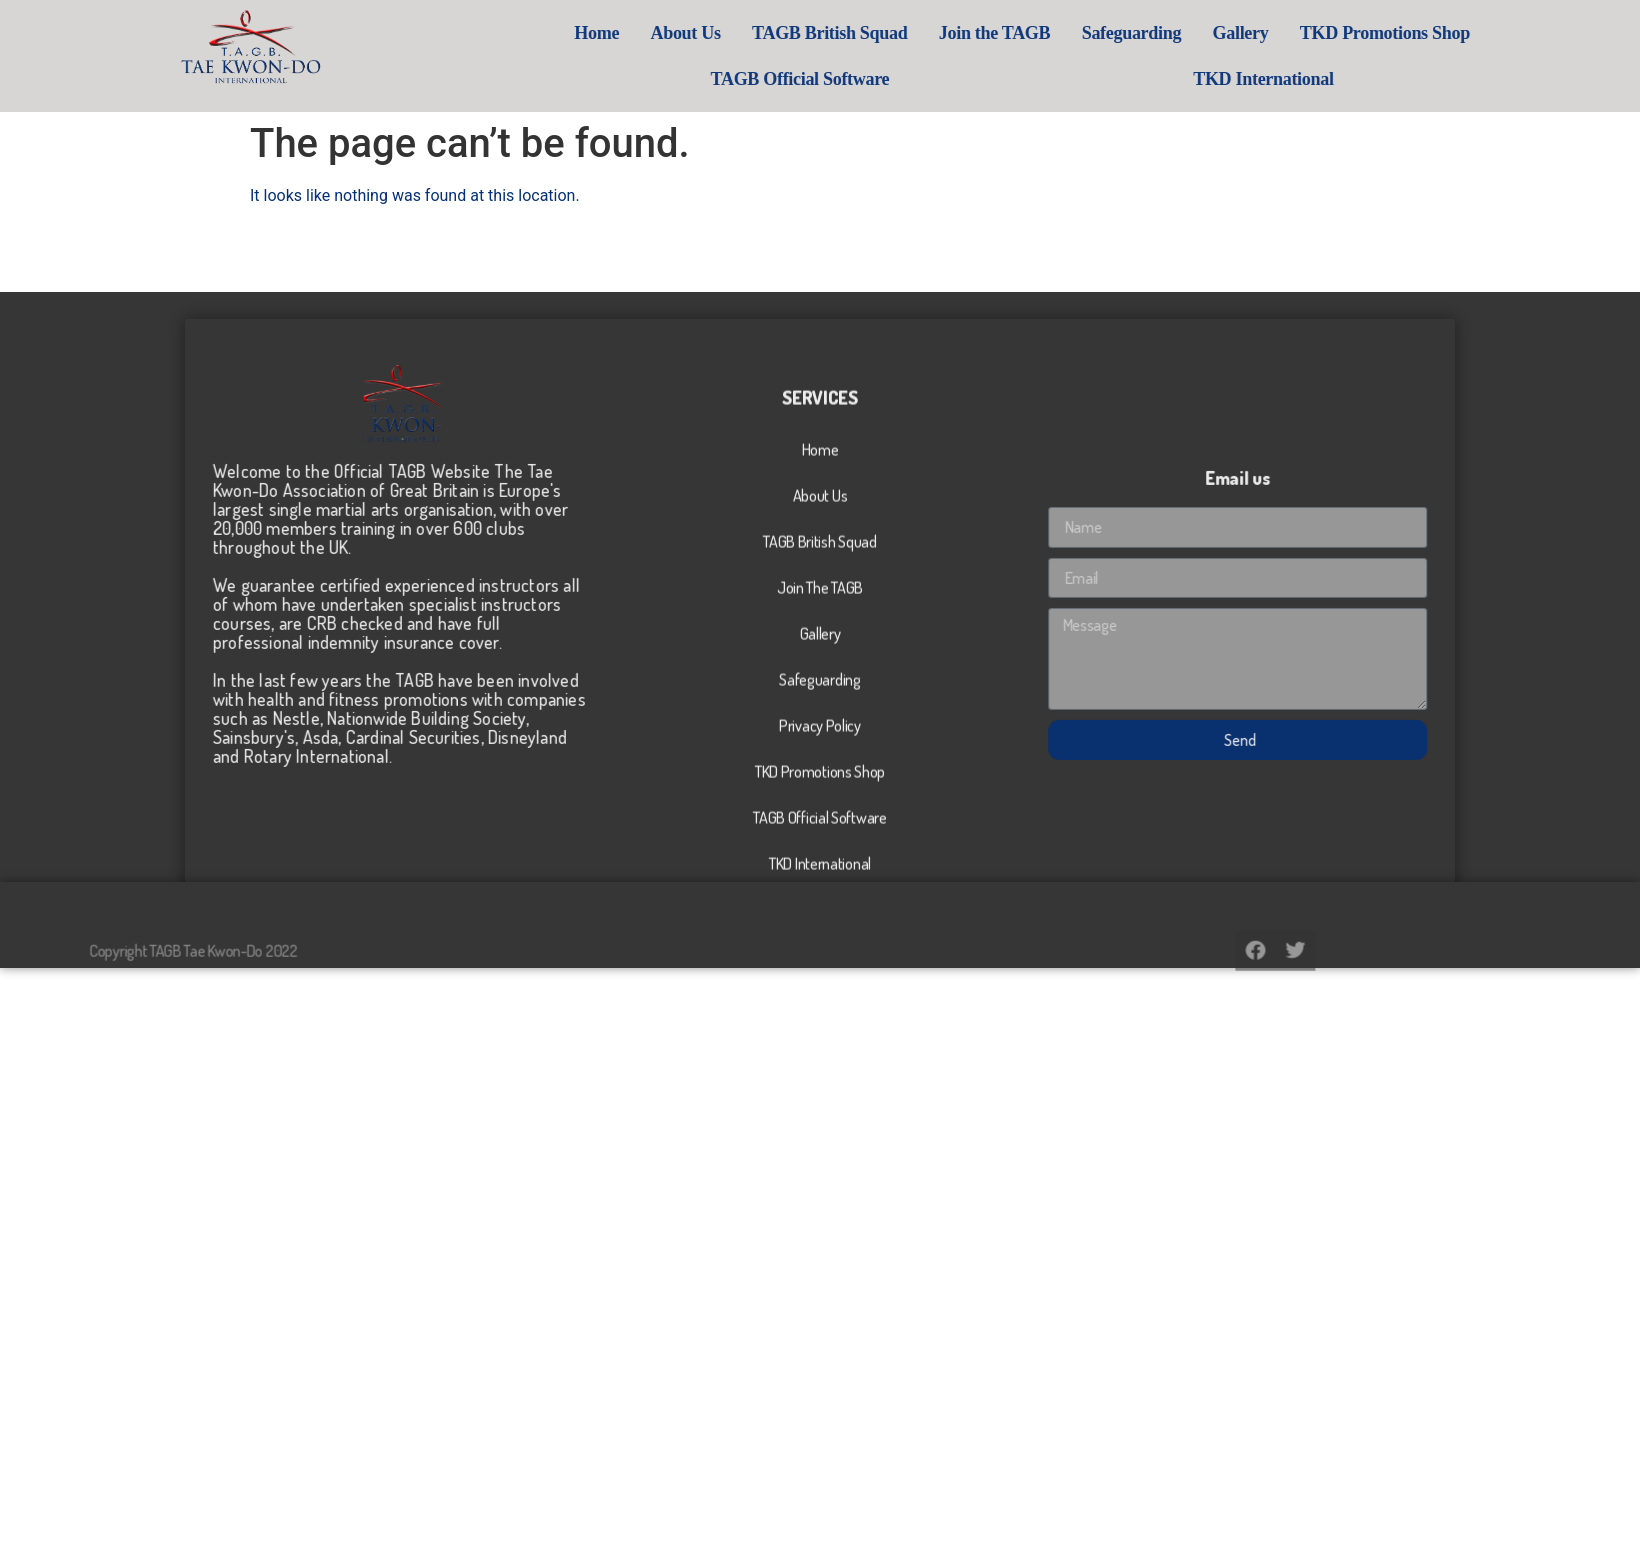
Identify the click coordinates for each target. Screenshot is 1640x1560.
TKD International (1386, 79)
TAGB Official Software (923, 79)
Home (720, 33)
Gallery (1364, 33)
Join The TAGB (820, 735)
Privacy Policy (820, 873)
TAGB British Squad (952, 33)
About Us (809, 33)
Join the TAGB (1117, 33)
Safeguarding (1254, 33)
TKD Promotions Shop (1508, 33)
